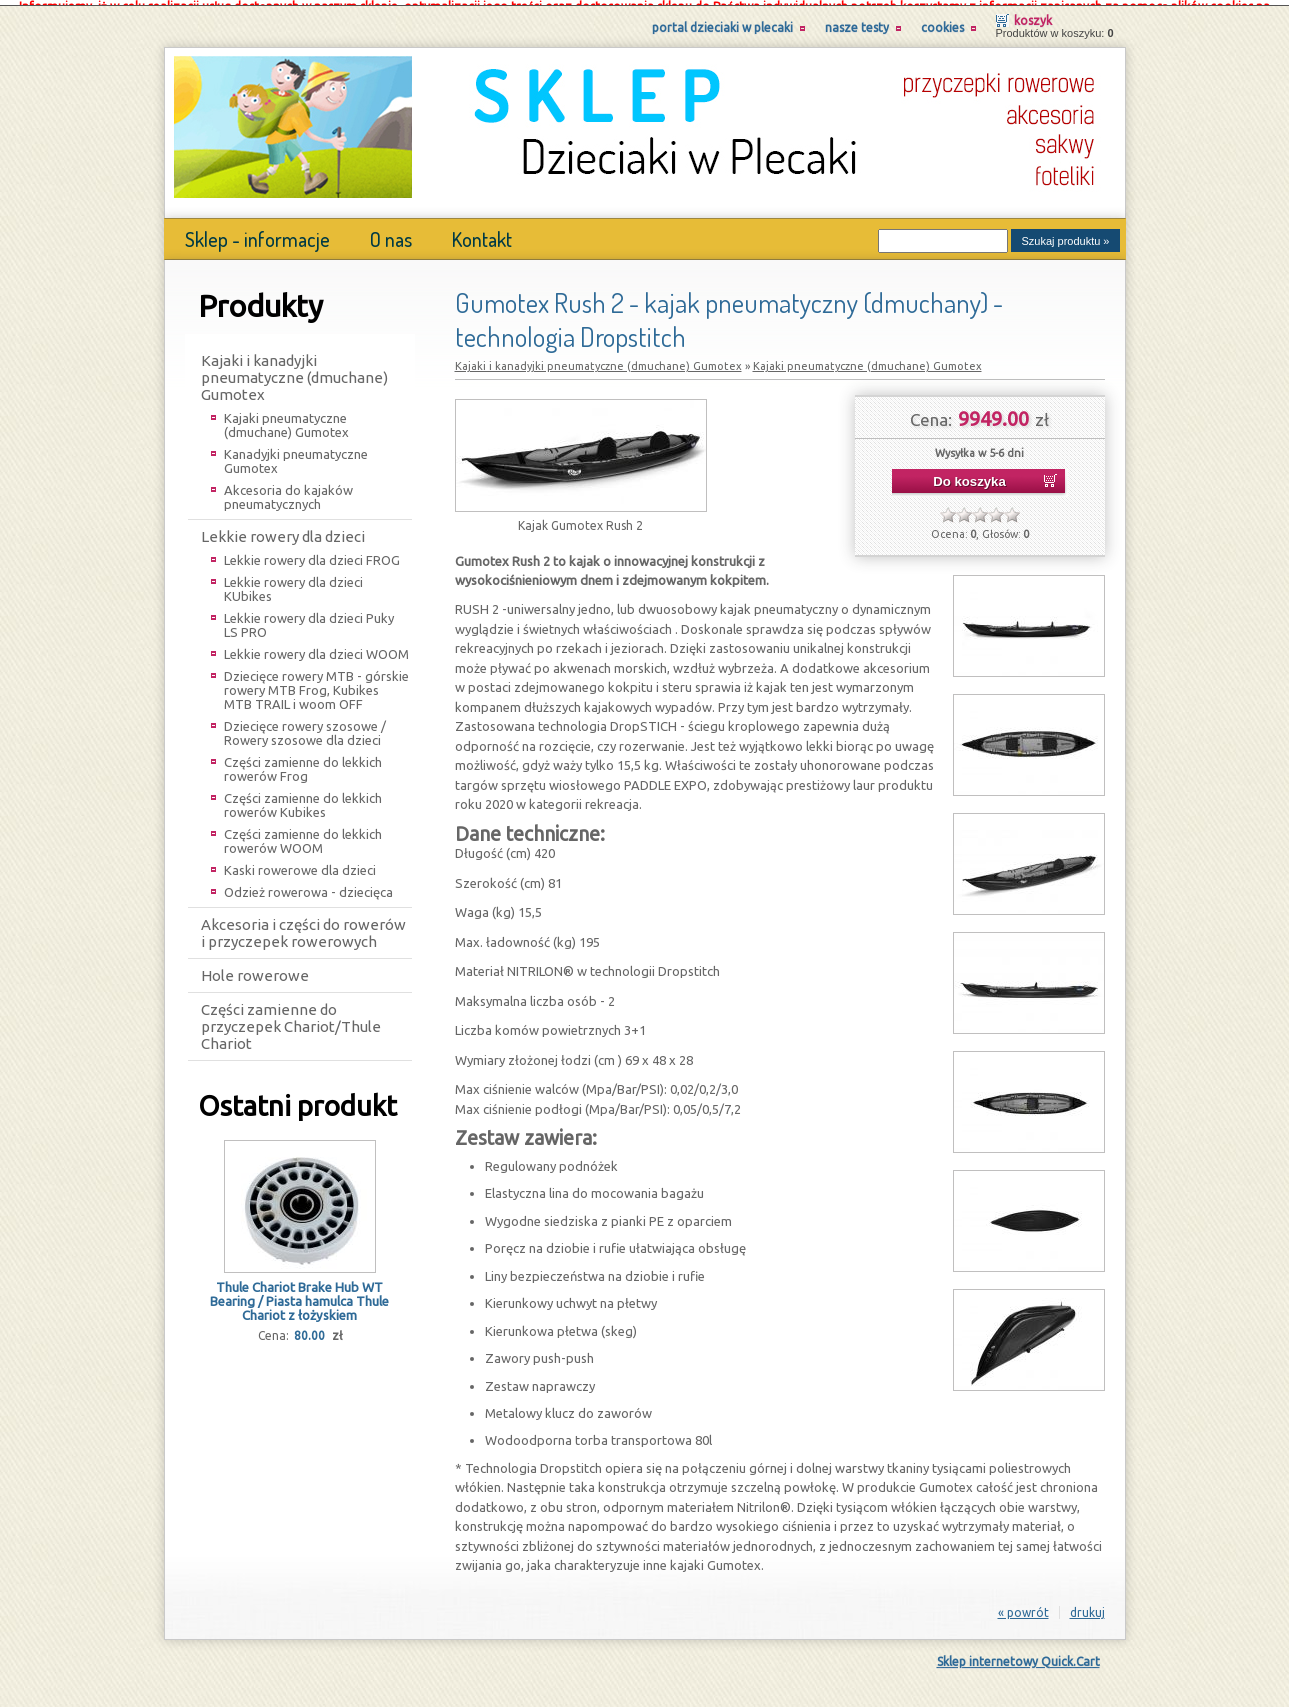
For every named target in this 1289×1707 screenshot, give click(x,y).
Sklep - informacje (257, 233)
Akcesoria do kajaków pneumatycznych (288, 491)
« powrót (1023, 1606)
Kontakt (482, 233)
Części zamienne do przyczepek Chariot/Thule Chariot (291, 1020)
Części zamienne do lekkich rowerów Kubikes (303, 799)
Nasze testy (857, 21)
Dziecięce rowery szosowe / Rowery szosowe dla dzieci (305, 727)
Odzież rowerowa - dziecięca (308, 886)
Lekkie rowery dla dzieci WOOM (316, 648)
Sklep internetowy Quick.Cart (1018, 1655)
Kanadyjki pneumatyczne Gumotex (296, 455)
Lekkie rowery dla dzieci (283, 530)
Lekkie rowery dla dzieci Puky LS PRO (309, 619)
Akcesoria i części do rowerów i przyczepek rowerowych (303, 927)
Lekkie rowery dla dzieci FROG (312, 554)
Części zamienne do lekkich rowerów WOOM (303, 835)
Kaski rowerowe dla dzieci (300, 864)
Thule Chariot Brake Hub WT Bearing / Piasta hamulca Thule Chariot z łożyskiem (299, 1295)
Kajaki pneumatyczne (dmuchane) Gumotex (286, 419)
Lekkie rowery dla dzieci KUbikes (293, 583)
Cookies (942, 21)
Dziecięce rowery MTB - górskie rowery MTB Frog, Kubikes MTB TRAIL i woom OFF (316, 684)
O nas (391, 233)
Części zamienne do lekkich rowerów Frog (303, 763)
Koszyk (1033, 14)
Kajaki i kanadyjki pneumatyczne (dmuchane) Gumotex (294, 371)
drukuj (1087, 1606)
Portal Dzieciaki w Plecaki (722, 21)
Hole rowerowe (255, 969)
